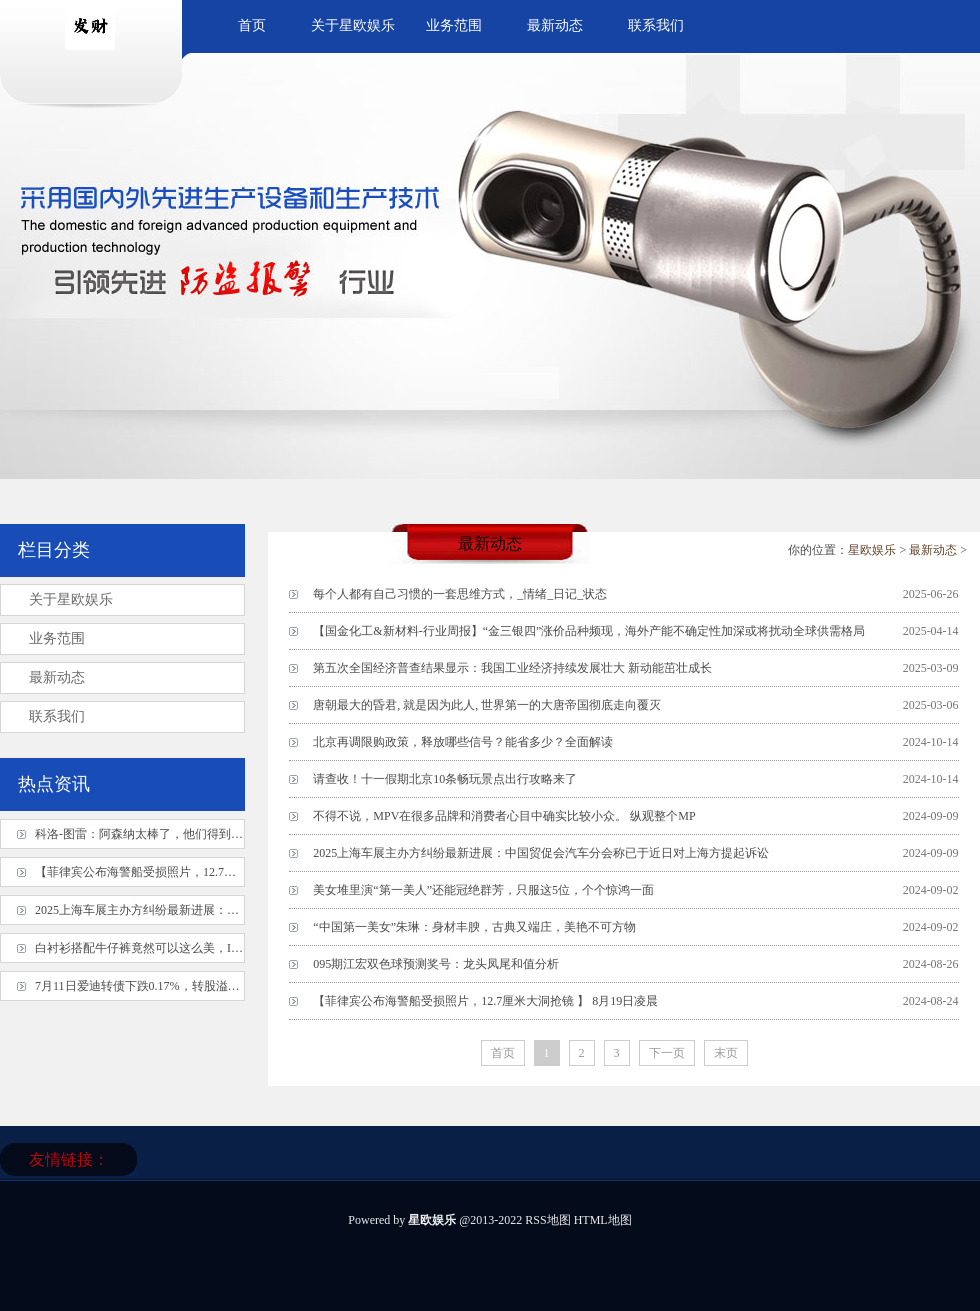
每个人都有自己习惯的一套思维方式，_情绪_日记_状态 (460, 594)
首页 (252, 25)
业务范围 (454, 25)
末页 (726, 1053)
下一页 (667, 1053)
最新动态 (555, 25)
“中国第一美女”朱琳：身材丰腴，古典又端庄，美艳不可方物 (474, 927)
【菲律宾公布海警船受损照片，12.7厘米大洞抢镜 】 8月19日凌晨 (485, 1001)
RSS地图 (547, 1220)
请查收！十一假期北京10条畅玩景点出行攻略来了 (445, 779)
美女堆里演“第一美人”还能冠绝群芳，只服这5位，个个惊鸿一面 (483, 890)
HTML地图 (603, 1220)
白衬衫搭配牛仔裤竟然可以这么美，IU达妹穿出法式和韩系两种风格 (215, 948)
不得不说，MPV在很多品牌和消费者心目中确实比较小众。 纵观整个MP (504, 816)
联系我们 (656, 25)
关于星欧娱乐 (353, 25)
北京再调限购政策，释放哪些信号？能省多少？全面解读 (463, 742)
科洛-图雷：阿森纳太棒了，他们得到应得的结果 (163, 834)
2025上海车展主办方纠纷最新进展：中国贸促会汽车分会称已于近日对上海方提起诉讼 (541, 853)
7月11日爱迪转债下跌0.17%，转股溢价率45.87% (162, 986)
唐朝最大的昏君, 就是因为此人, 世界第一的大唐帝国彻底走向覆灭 (487, 705)
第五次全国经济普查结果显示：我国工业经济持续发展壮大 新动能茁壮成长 (512, 668)
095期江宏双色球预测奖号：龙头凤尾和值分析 (436, 964)
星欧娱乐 (872, 550)
